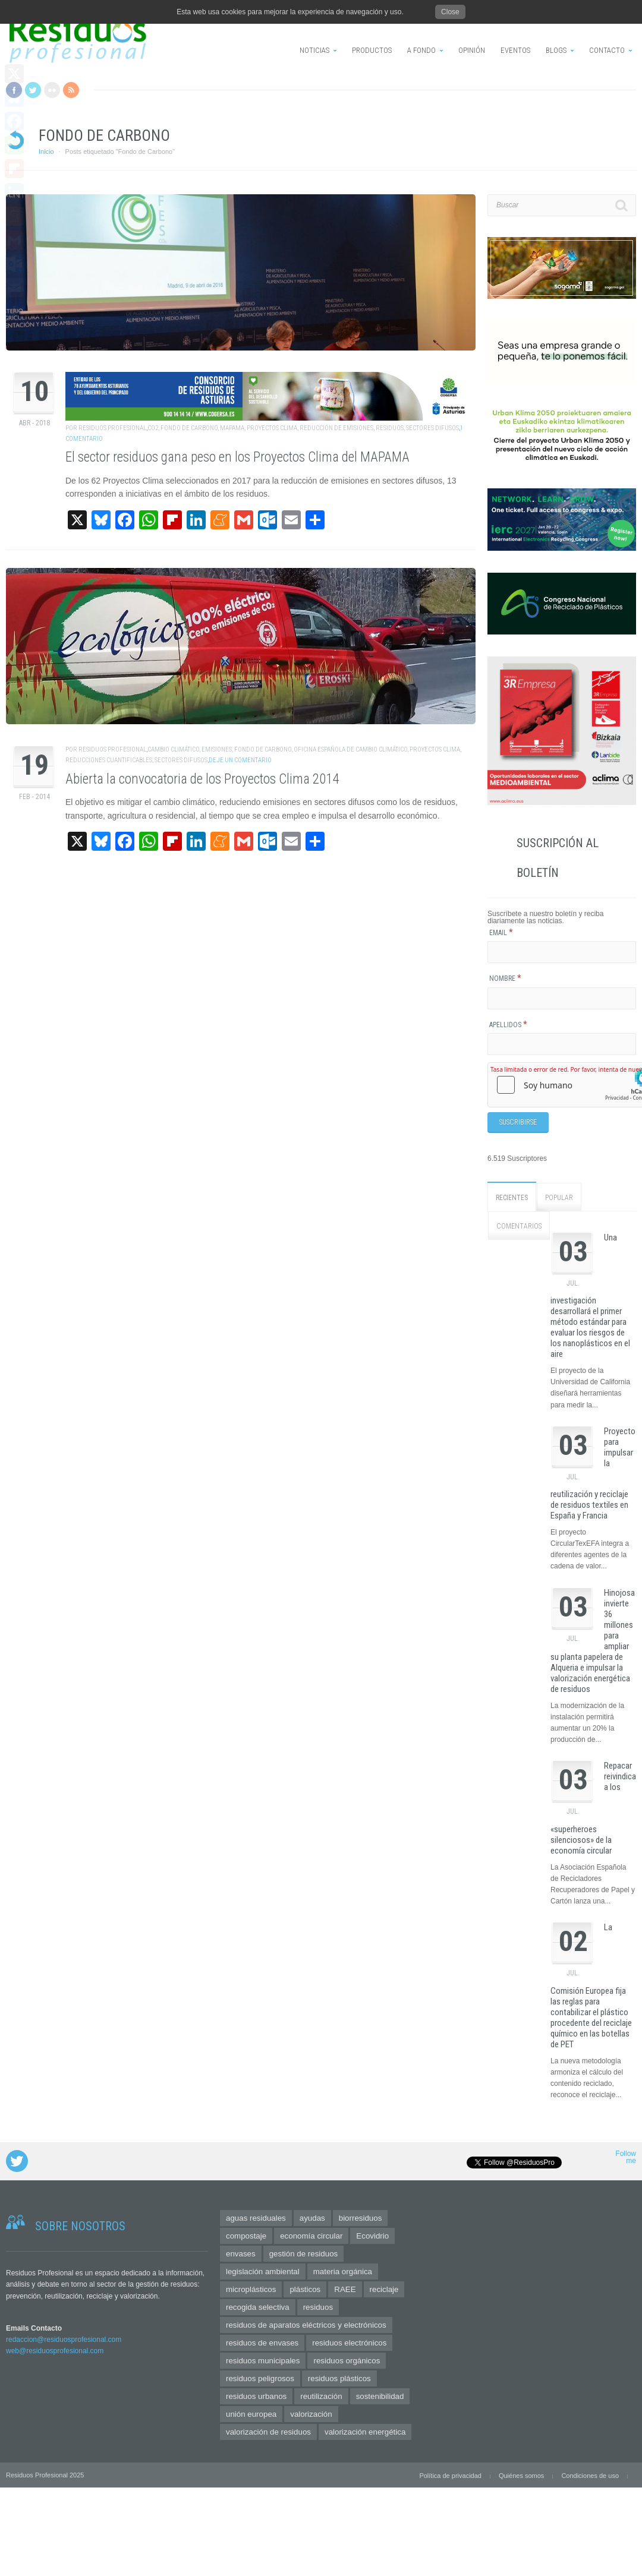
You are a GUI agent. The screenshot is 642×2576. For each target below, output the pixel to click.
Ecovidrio (372, 2235)
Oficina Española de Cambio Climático (350, 749)
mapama (232, 428)
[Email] (561, 952)
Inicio (46, 151)
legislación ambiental (263, 2271)
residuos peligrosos (260, 2378)
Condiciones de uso (590, 2475)
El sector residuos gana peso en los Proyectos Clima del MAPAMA (237, 457)
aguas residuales (256, 2218)
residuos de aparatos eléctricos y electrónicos (306, 2325)
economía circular (311, 2235)
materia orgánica (342, 2271)
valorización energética (365, 2431)
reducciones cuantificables (108, 760)
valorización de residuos (268, 2431)
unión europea (251, 2414)
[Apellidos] (561, 1044)
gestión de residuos (303, 2253)
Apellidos (508, 1025)
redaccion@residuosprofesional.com (63, 2339)
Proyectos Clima (272, 428)
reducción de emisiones (336, 428)
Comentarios (519, 1225)
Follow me (625, 2157)
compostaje (246, 2235)
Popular (559, 1197)
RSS (71, 90)
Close (450, 12)
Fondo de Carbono (189, 428)
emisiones (217, 749)
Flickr (52, 90)
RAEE (344, 2289)
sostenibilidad (380, 2396)
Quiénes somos (521, 2475)
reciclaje (384, 2289)
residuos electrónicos (349, 2342)
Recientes (512, 1197)
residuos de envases (262, 2342)
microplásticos (251, 2289)
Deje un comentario (240, 760)
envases (241, 2253)
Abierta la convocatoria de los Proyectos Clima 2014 (202, 779)
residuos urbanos (256, 2396)
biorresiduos (360, 2218)
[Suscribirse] (518, 1122)
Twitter (33, 90)
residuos (390, 428)
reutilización (321, 2396)
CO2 (152, 428)
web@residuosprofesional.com (54, 2350)
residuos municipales (263, 2360)
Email (501, 933)
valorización (311, 2414)
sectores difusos (432, 428)
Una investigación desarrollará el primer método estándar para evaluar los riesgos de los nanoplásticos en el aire (590, 1295)
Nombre (505, 978)
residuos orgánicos (346, 2360)
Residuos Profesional (112, 428)
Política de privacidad (450, 2475)
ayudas (312, 2218)
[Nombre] (561, 998)
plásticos (304, 2289)
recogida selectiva (257, 2307)
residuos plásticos (339, 2378)
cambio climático (173, 749)
